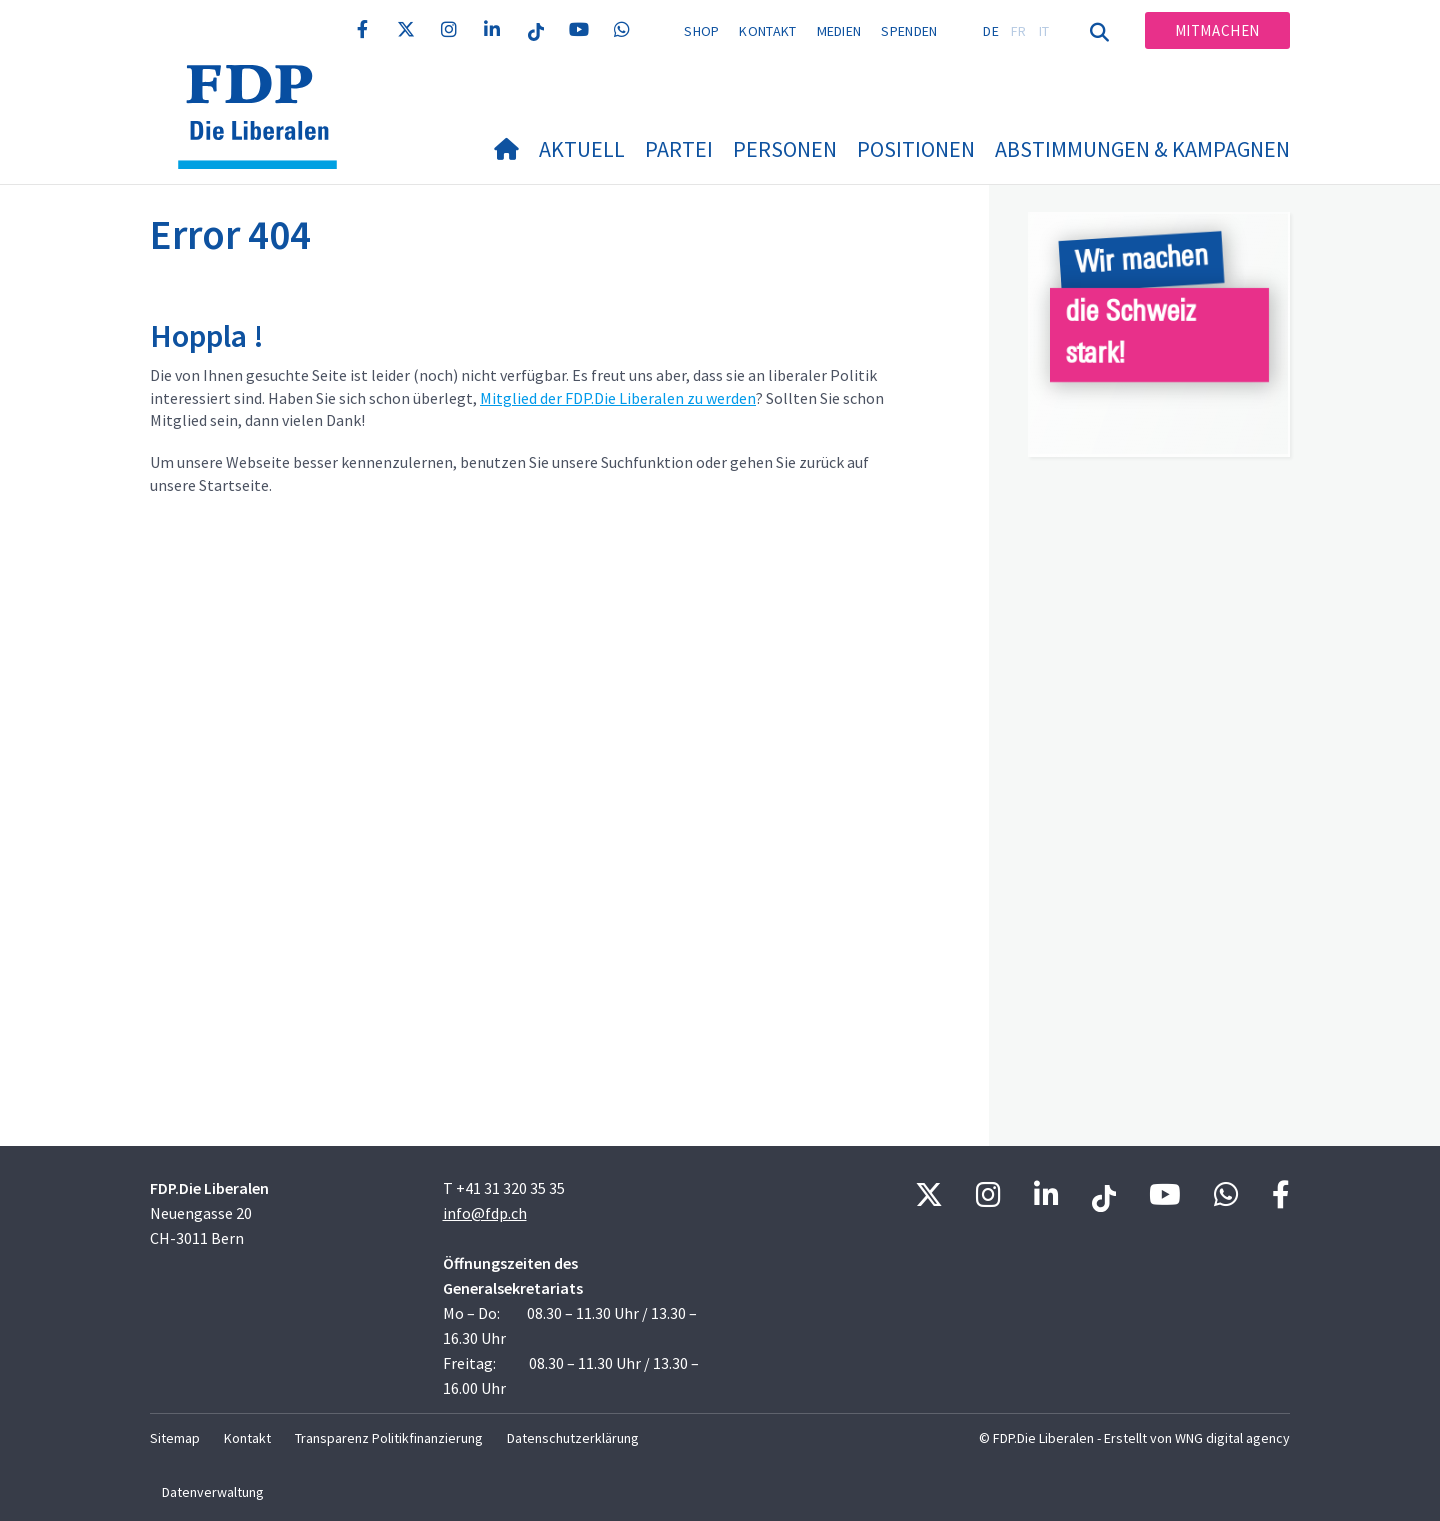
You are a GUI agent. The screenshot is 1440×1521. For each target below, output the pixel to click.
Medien (839, 31)
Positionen (916, 149)
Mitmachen (1217, 30)
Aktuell (582, 149)
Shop (701, 31)
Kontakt (767, 31)
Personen (785, 149)
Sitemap (175, 1438)
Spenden (909, 31)
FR (1019, 31)
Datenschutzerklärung (573, 1438)
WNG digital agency (1232, 1438)
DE (991, 31)
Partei (679, 149)
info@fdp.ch (485, 1213)
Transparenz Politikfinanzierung (389, 1438)
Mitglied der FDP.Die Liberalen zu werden (618, 398)
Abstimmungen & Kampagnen (1142, 149)
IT (1044, 31)
